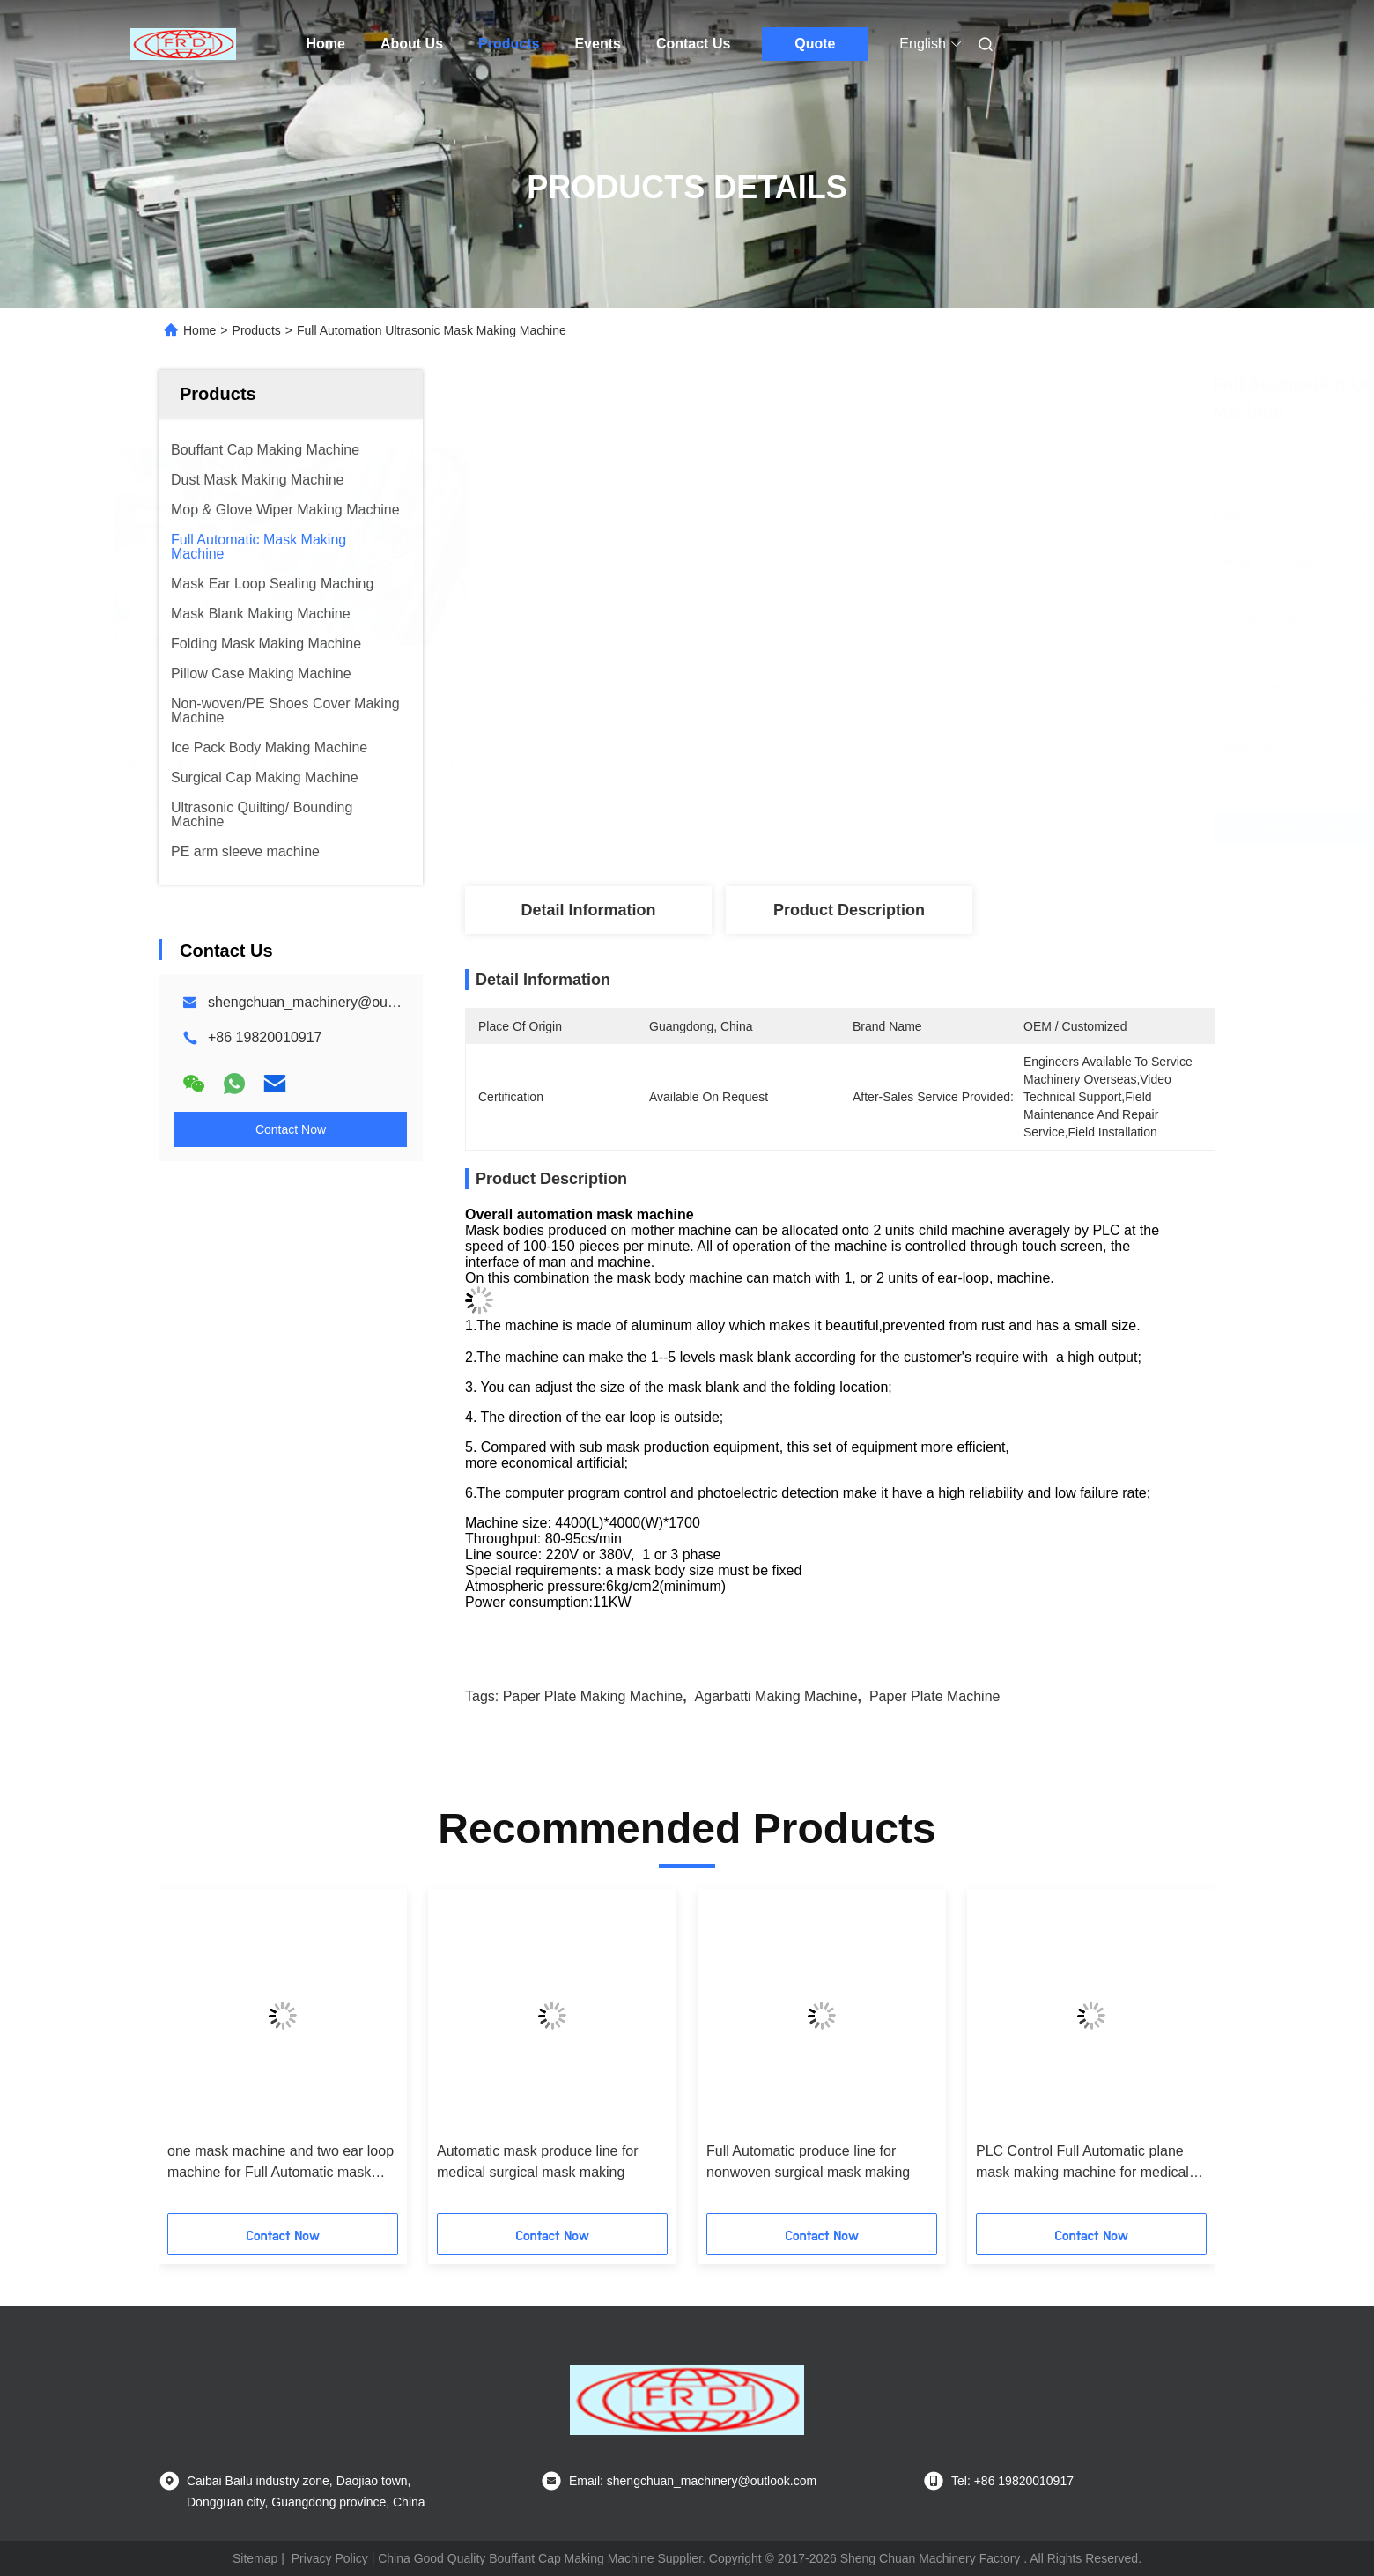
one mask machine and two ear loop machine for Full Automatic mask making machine (280, 2163)
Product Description (849, 910)
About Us (411, 43)
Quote (814, 43)
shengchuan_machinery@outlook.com (327, 1002)
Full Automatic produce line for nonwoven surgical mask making (808, 2161)
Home (326, 43)
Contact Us (693, 43)
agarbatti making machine (776, 1696)
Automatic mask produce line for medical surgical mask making (538, 2161)
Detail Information (588, 910)
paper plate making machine (593, 1696)
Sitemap (255, 2558)
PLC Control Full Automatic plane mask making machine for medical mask (1082, 2163)
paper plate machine (935, 1696)
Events (597, 43)
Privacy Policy (330, 2558)
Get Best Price (961, 827)
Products (508, 43)
